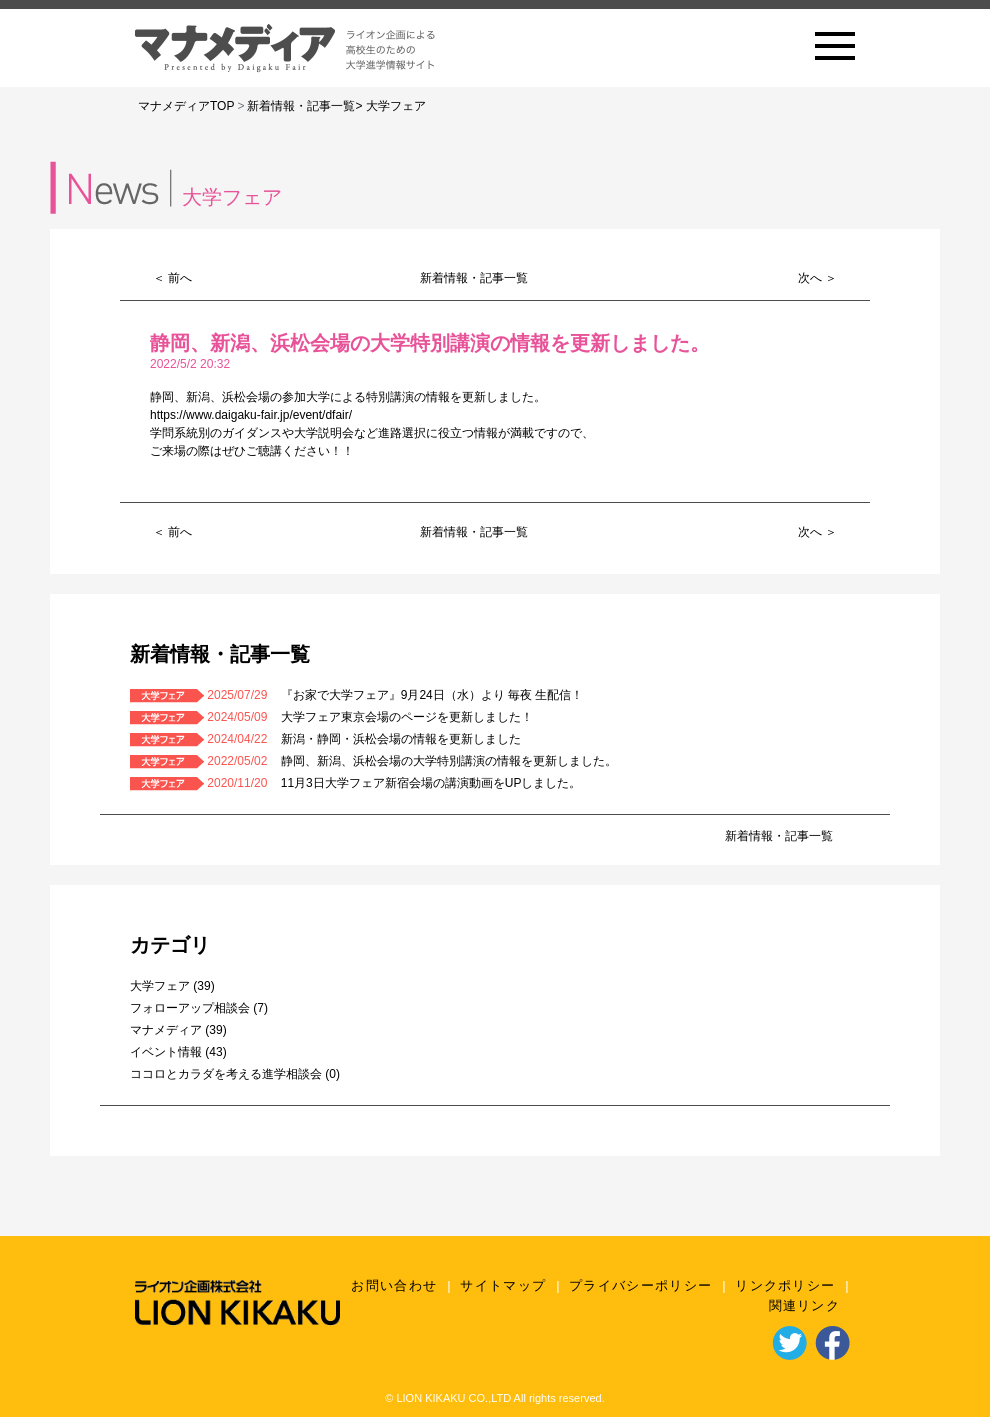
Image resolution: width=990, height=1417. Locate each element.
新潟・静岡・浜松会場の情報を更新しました (401, 739)
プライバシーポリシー (640, 1285)
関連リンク (805, 1305)
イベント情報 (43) (178, 1052)
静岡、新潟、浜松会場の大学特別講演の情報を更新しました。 (449, 761)
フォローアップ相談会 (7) (199, 1008)
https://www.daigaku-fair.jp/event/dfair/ (251, 415)
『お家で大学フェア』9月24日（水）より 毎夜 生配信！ (432, 695)
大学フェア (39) (172, 986)
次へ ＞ (817, 278)
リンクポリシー (785, 1285)
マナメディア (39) (178, 1030)
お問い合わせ (394, 1285)
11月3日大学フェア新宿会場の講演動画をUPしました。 (431, 783)
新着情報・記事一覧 (301, 106)
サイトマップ (503, 1285)
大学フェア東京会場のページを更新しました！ (407, 717)
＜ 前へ (172, 278)
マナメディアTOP (186, 106)
